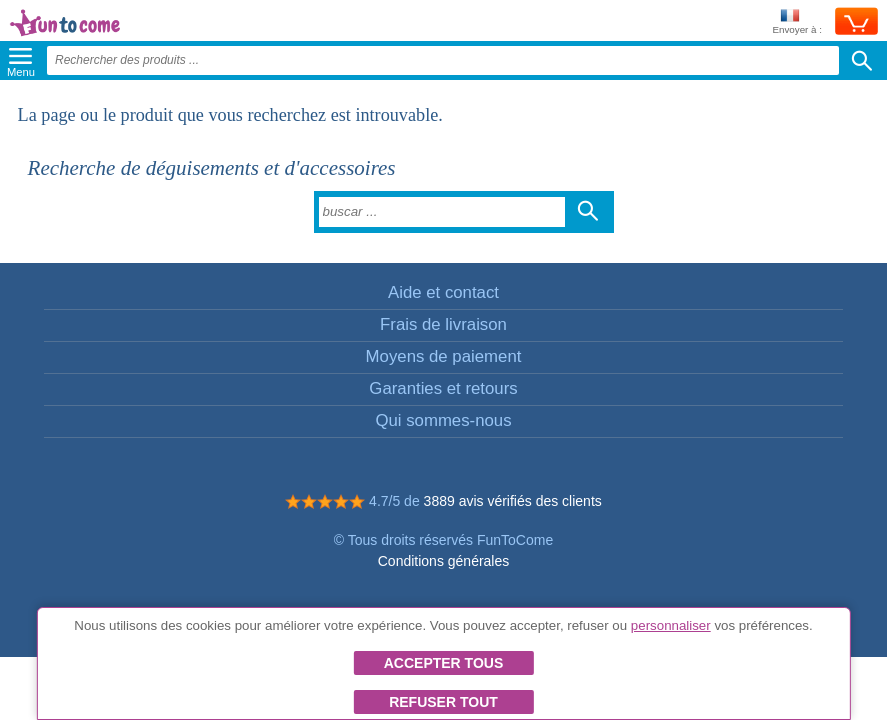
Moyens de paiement (444, 356)
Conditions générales (444, 561)
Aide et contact (443, 292)
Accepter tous (444, 663)
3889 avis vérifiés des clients (513, 501)
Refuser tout (443, 702)
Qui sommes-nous (443, 420)
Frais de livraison (443, 324)
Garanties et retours (443, 388)
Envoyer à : (797, 22)
